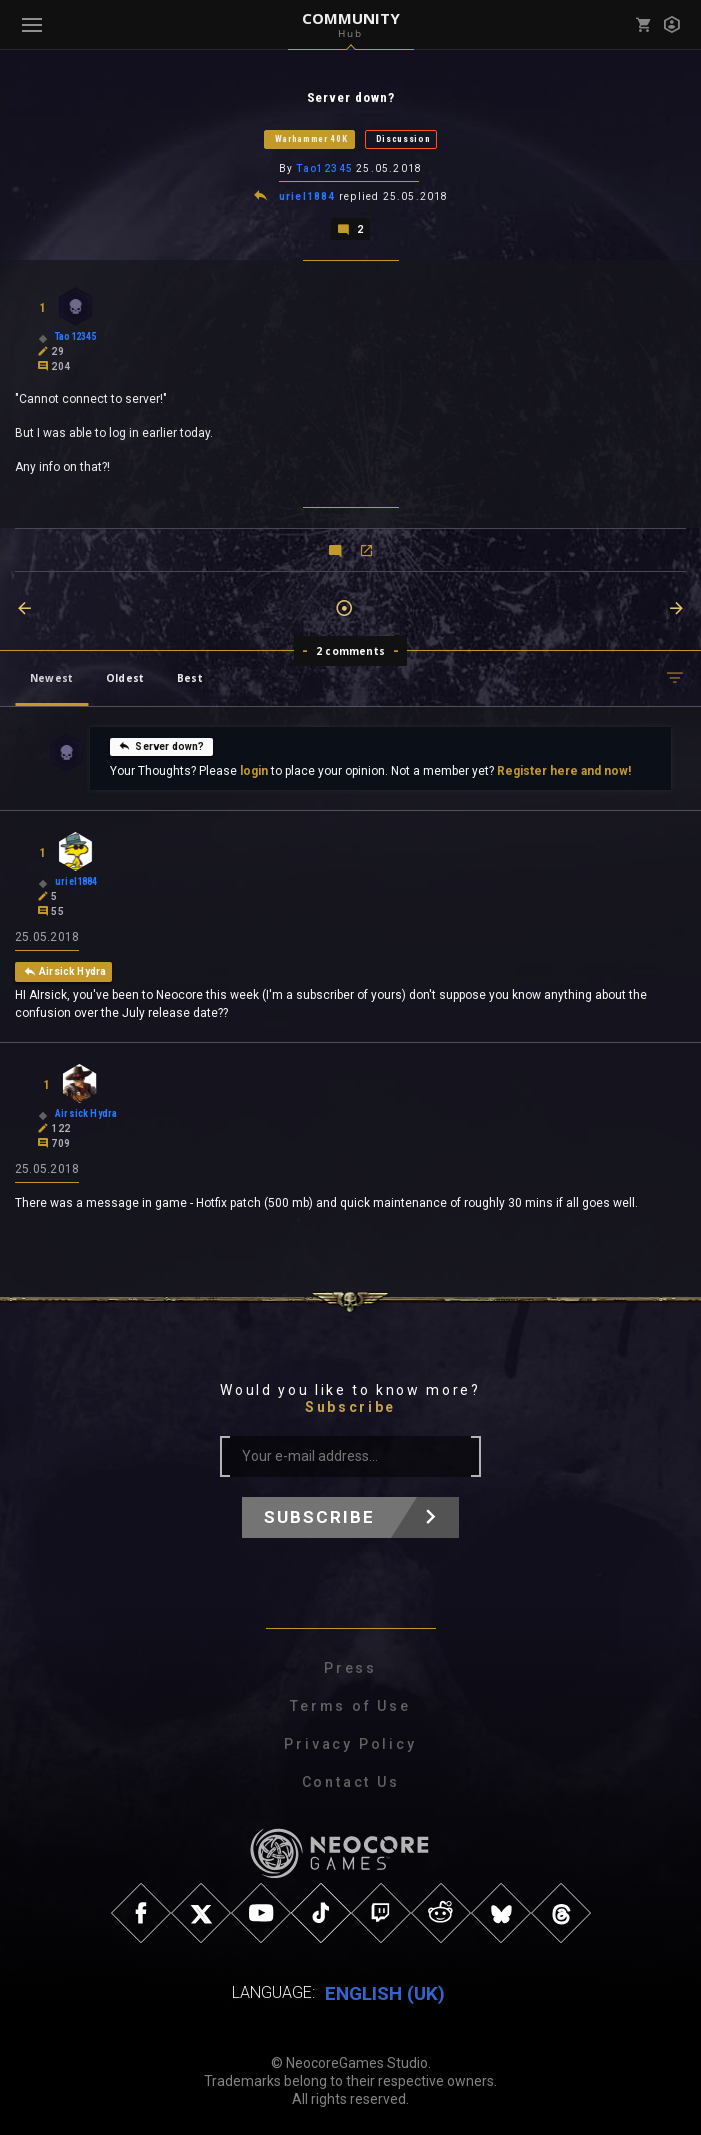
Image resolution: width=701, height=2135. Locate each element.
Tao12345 (324, 168)
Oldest (125, 676)
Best (190, 676)
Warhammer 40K (311, 139)
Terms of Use (350, 1704)
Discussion (403, 139)
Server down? (161, 744)
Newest (51, 676)
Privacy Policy (350, 1742)
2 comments (350, 649)
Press (350, 1666)
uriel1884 (307, 195)
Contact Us (351, 1780)
